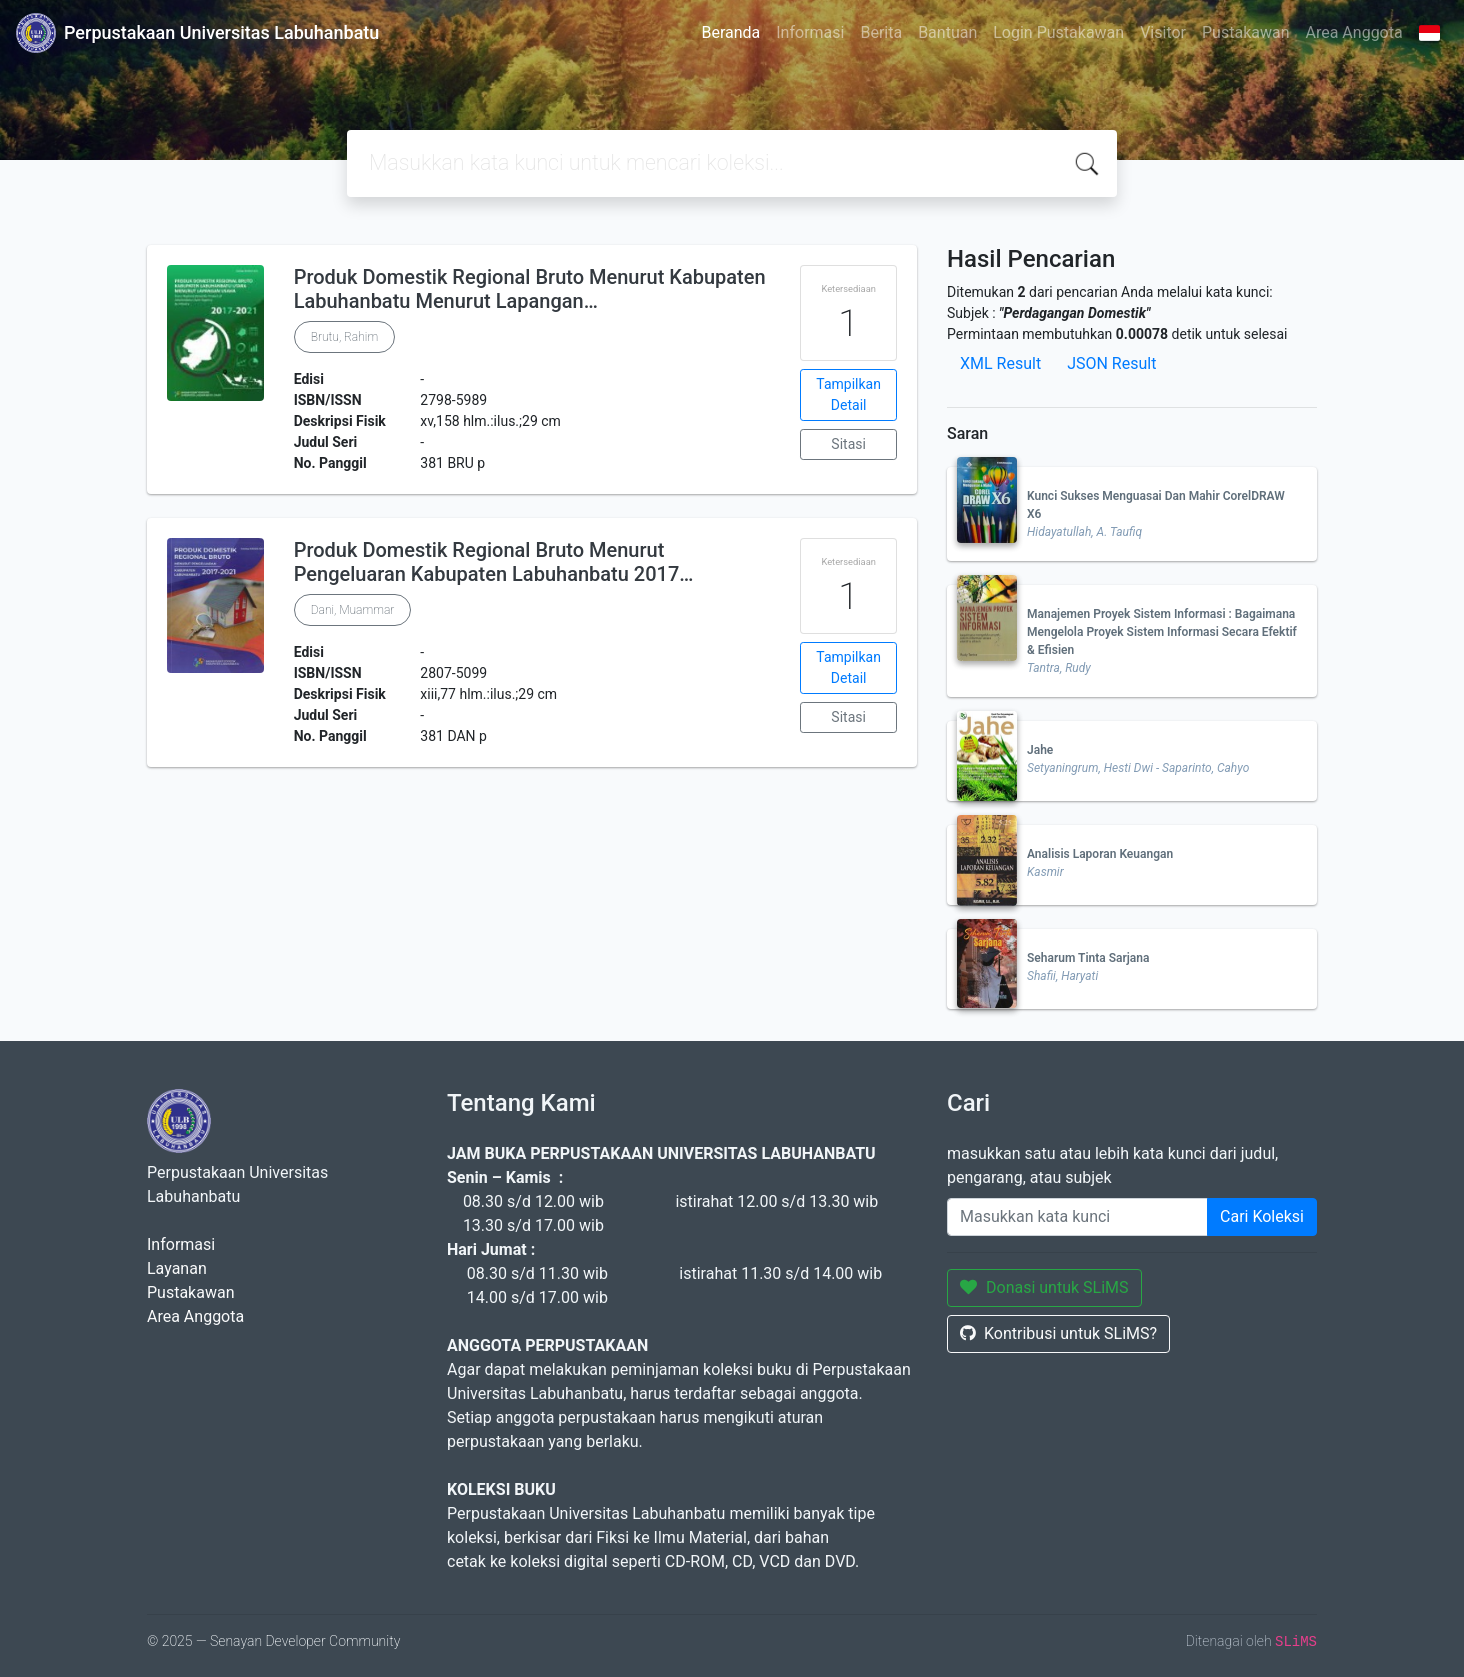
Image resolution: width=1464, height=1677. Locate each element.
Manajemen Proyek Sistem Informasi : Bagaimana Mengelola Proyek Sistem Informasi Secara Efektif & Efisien (1162, 632)
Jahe (1040, 750)
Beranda (730, 32)
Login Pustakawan (1058, 32)
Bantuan (947, 32)
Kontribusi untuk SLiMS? (1058, 1333)
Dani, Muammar (353, 610)
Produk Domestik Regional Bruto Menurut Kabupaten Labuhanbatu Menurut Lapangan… (530, 289)
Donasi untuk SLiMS (1044, 1287)
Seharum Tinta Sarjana (1088, 958)
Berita (881, 32)
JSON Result (1111, 363)
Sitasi (848, 444)
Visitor (1163, 32)
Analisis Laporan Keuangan (1100, 854)
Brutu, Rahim (344, 337)
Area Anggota (1354, 32)
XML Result (1000, 363)
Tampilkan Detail (848, 394)
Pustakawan (1245, 32)
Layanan (177, 1268)
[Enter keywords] (1077, 1217)
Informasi (810, 32)
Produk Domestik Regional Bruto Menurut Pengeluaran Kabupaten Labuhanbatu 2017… (494, 562)
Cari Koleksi (1262, 1216)
